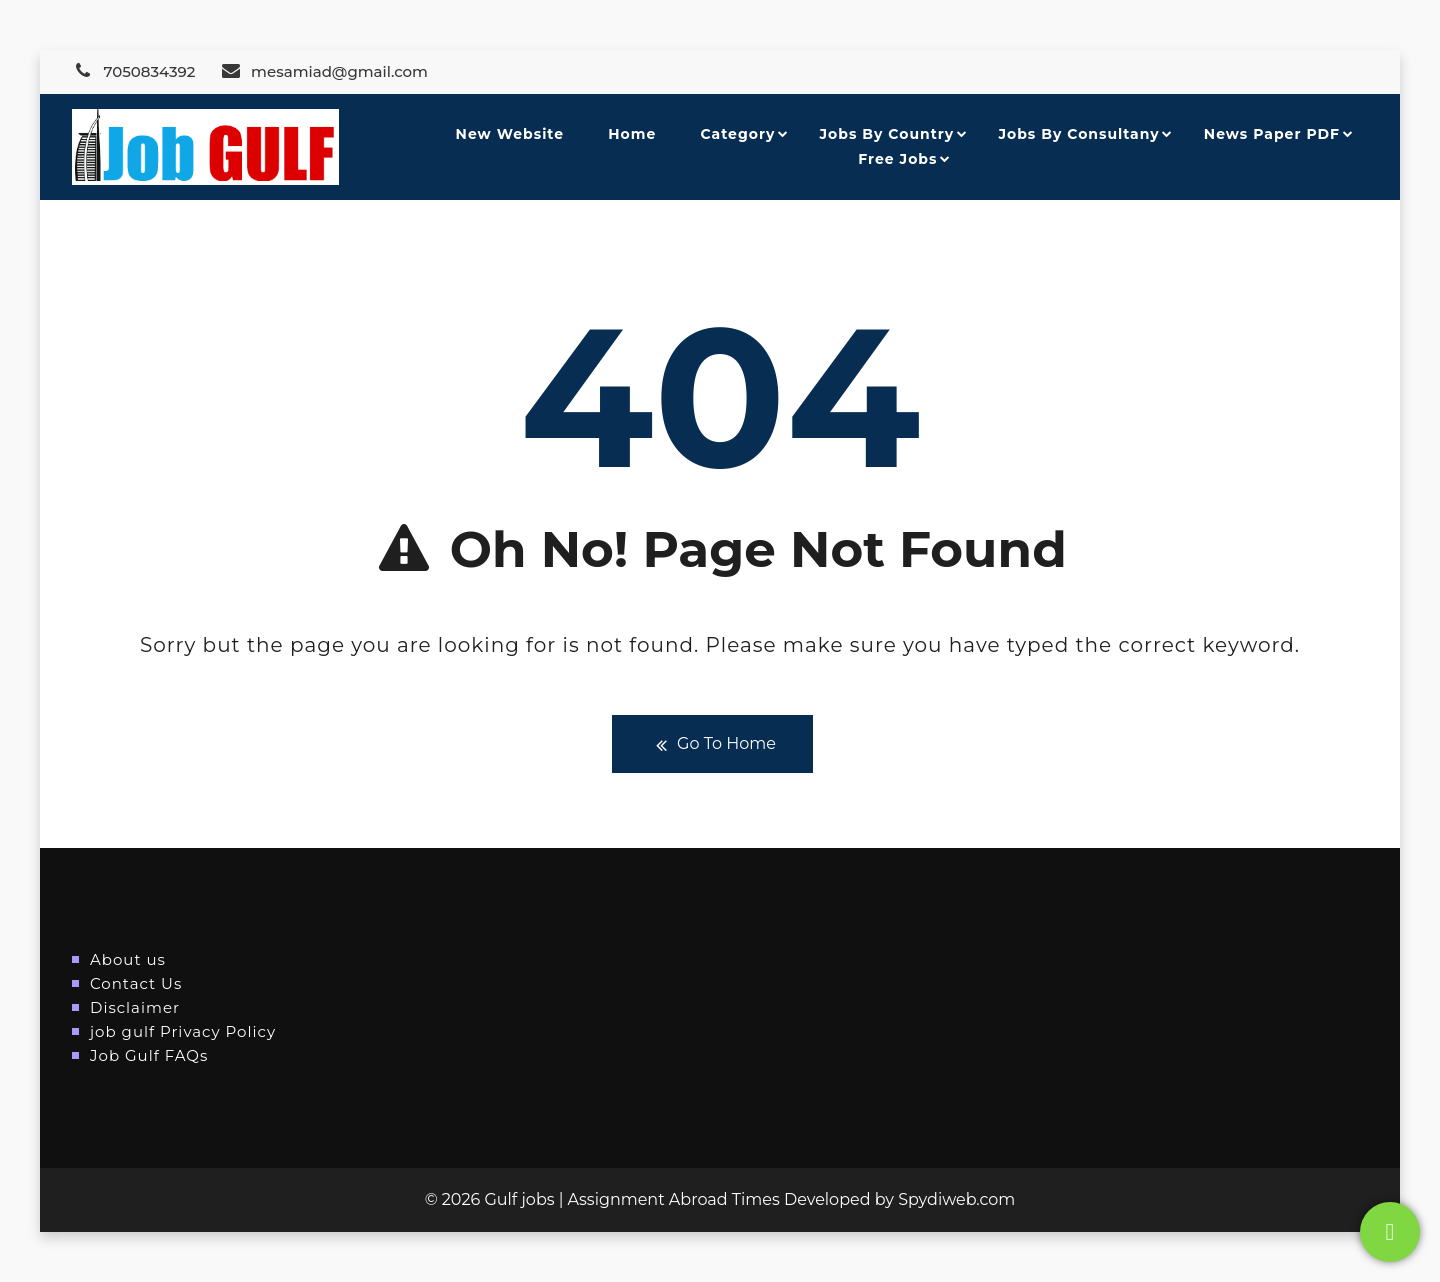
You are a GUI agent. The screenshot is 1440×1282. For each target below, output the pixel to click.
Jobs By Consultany (1078, 134)
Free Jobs (897, 159)
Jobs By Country (887, 134)
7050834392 (133, 71)
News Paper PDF (1272, 134)
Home (632, 134)
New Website (510, 134)
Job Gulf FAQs (149, 1055)
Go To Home (712, 744)
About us (128, 959)
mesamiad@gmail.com (324, 71)
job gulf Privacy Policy (183, 1031)
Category (738, 134)
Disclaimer (135, 1007)
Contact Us (136, 983)
